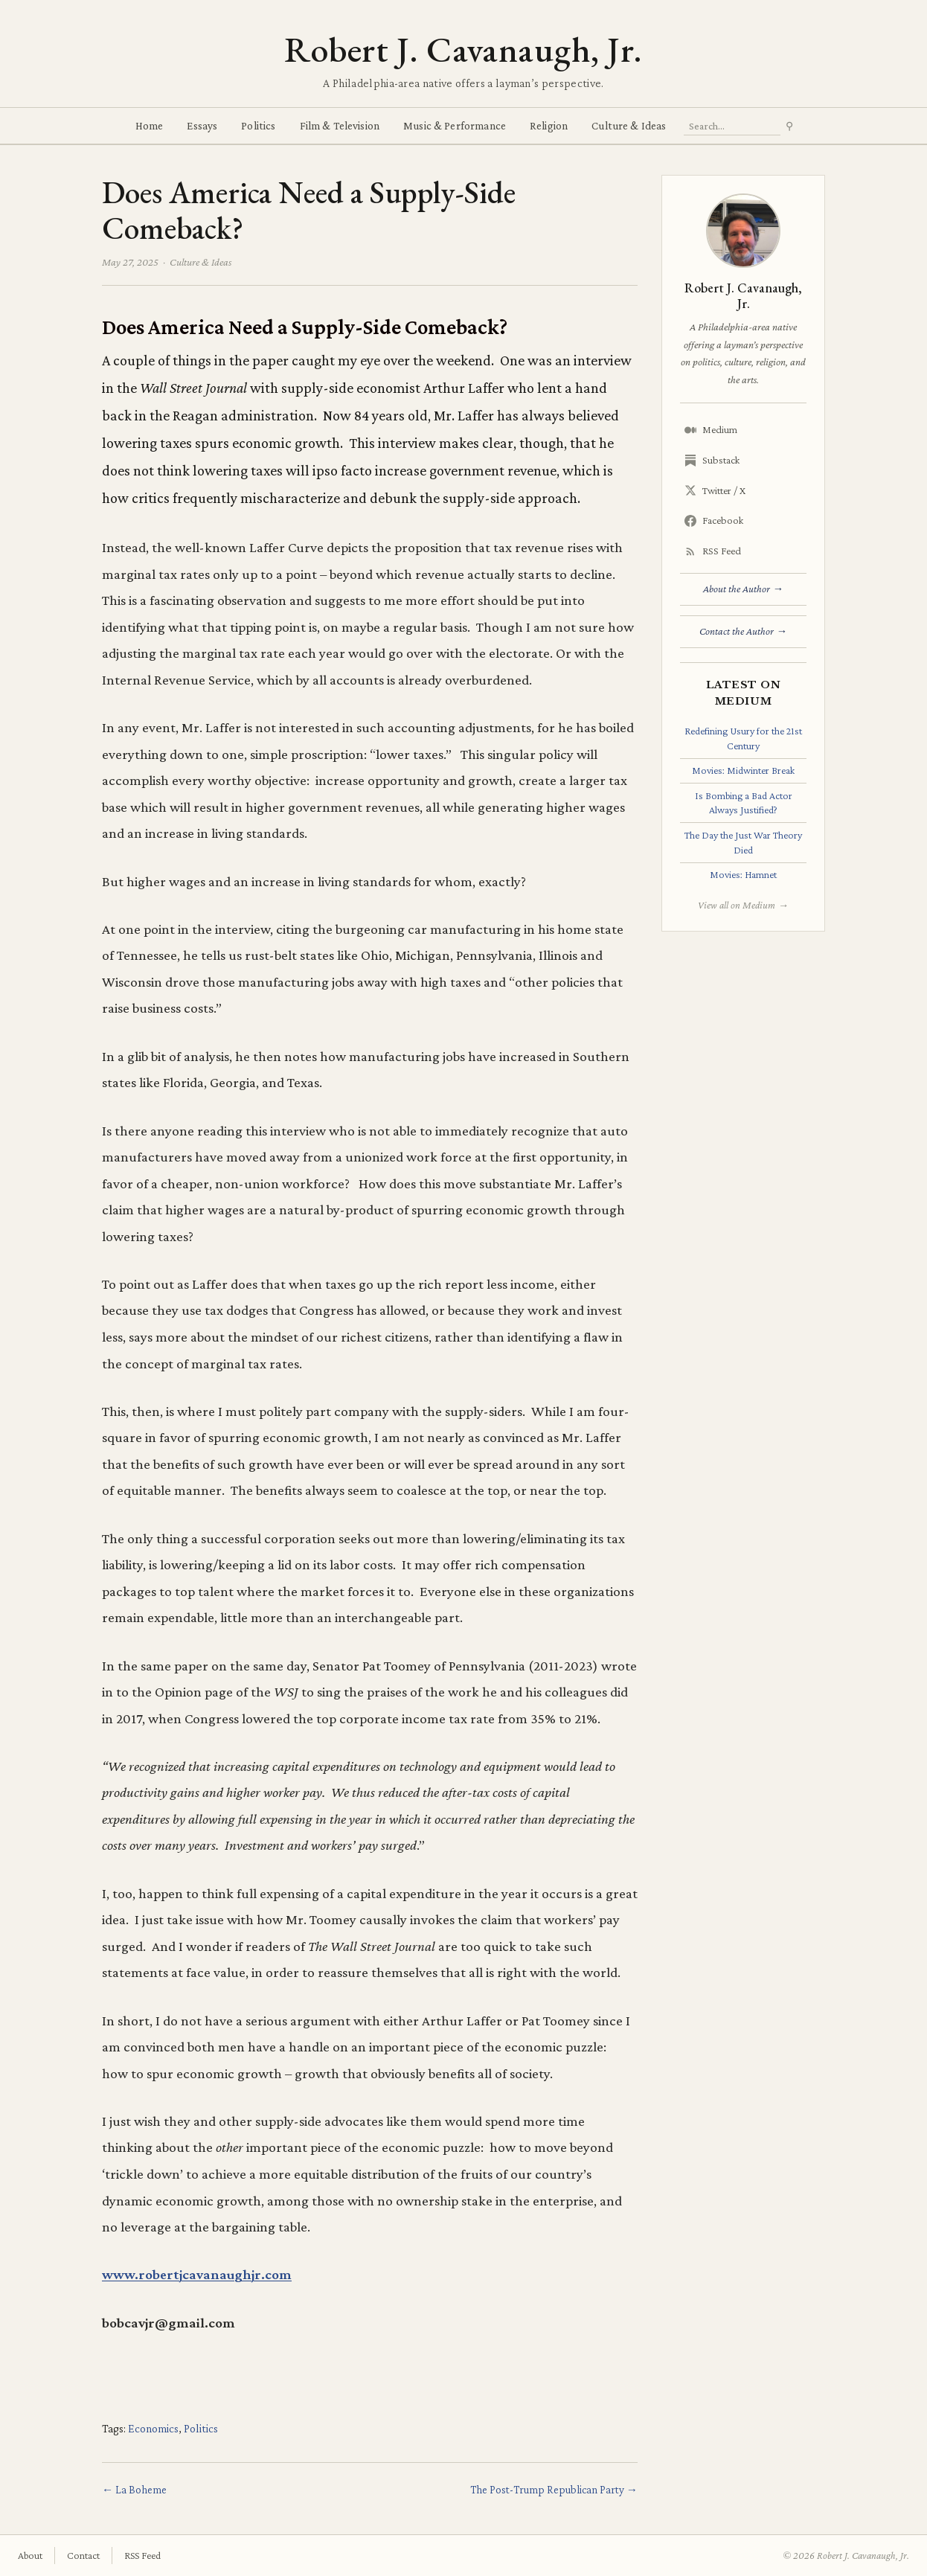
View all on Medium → (743, 905)
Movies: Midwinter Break (743, 770)
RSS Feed (712, 551)
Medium (710, 429)
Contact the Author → (742, 631)
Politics (258, 125)
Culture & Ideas (628, 125)
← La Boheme (134, 2489)
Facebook (713, 520)
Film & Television (340, 125)
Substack (712, 460)
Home (149, 125)
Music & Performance (454, 125)
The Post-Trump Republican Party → (554, 2489)
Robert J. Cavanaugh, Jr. (463, 49)
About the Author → (743, 589)
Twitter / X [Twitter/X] (714, 490)
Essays (202, 125)
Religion (549, 125)
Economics (153, 2428)
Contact (83, 2555)
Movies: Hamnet (743, 874)
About (30, 2555)
